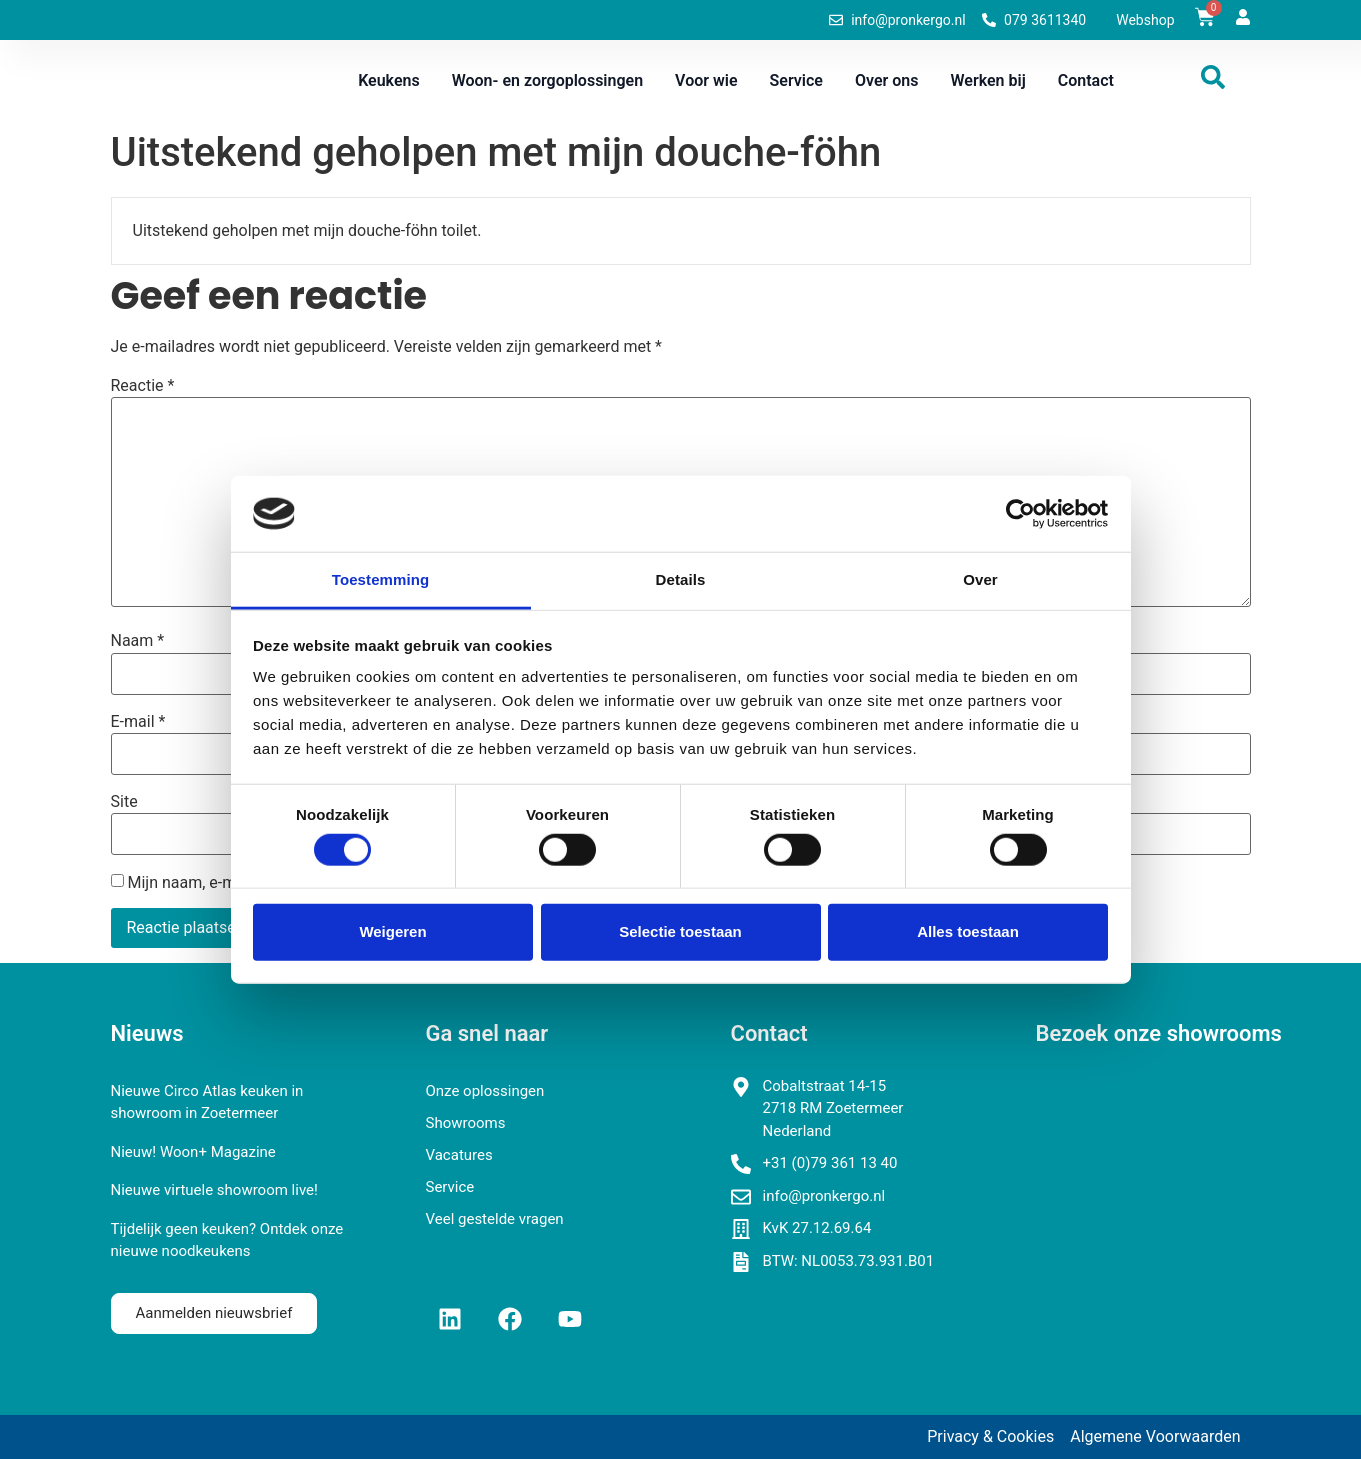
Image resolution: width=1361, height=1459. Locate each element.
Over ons (887, 80)
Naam (138, 641)
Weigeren (392, 931)
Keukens (389, 80)
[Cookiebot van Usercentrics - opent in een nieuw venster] (1020, 514)
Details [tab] (681, 579)
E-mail (138, 722)
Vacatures (459, 1155)
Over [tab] (980, 579)
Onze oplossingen (485, 1091)
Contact (1086, 80)
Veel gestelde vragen (495, 1219)
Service (796, 80)
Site (124, 802)
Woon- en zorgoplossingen (547, 80)
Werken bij (987, 80)
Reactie (143, 386)
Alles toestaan (968, 931)
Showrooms (466, 1123)
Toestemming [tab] (381, 579)
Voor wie (706, 80)
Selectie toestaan (680, 931)
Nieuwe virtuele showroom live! (214, 1190)
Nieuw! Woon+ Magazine (193, 1152)
